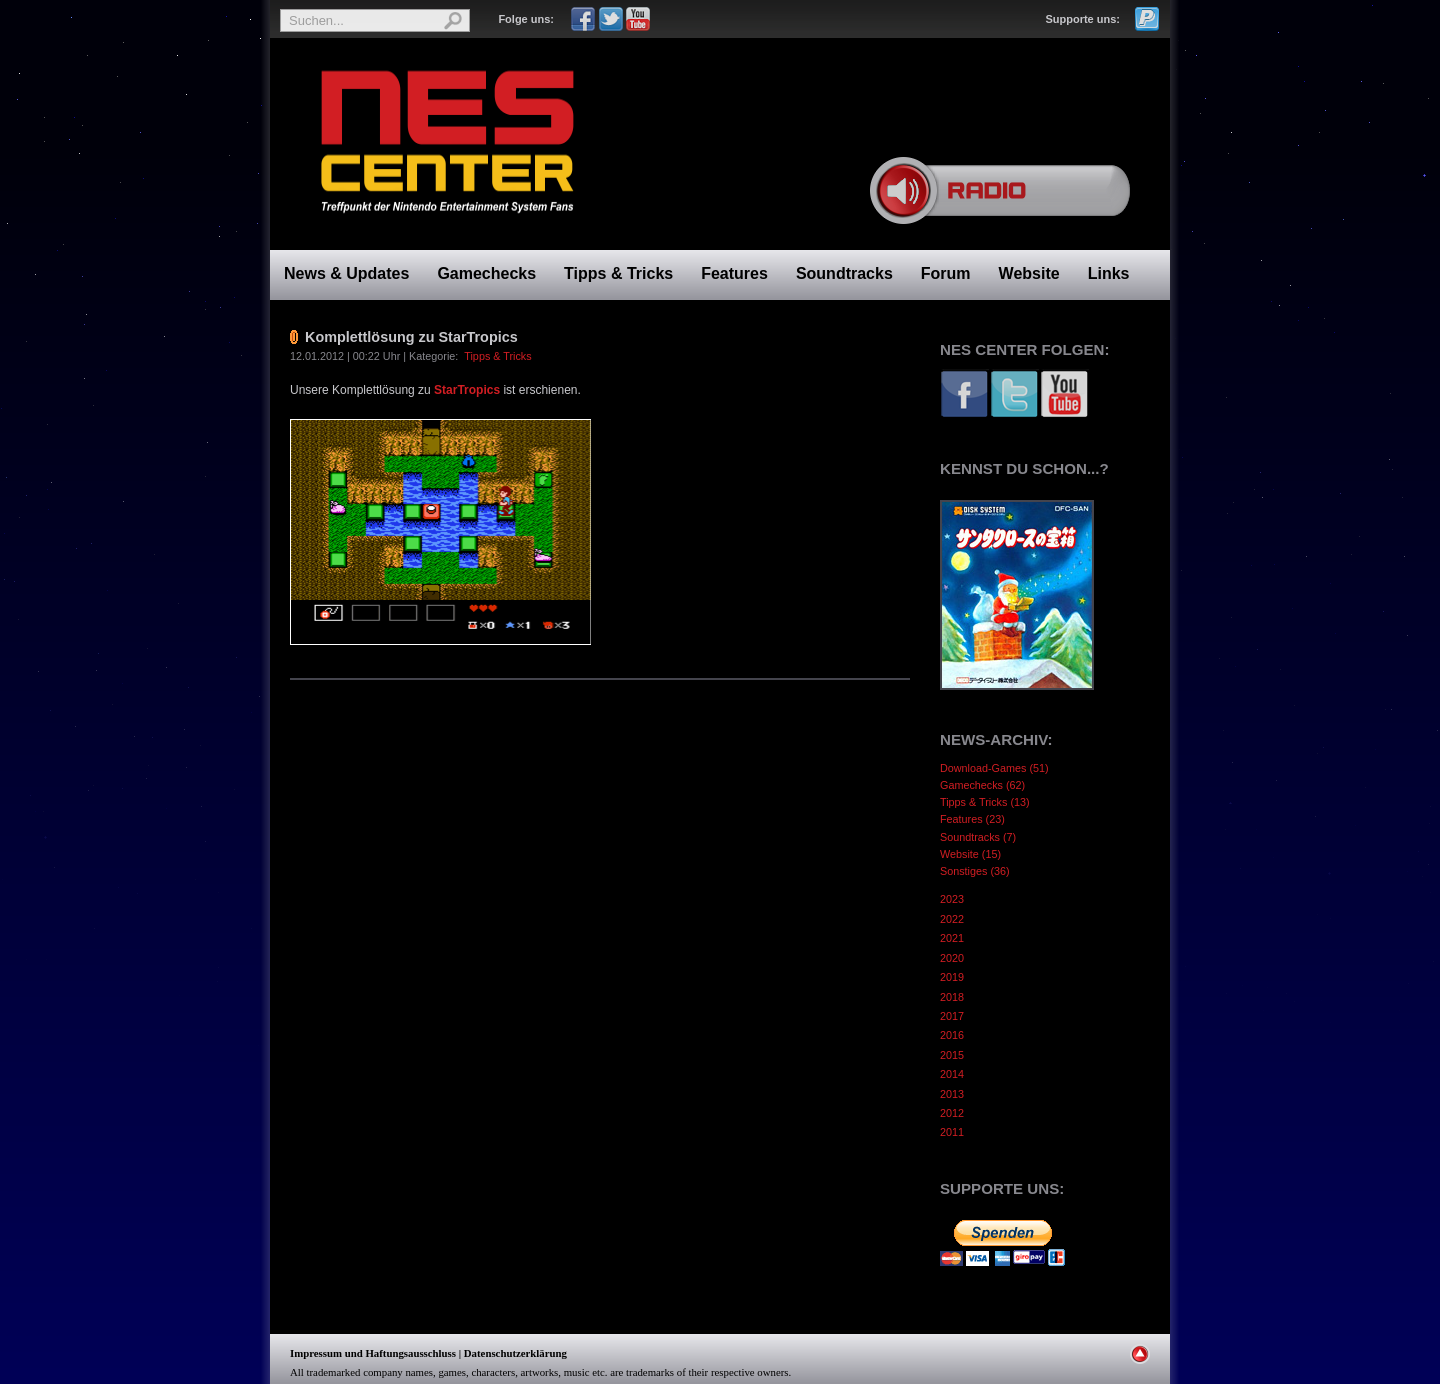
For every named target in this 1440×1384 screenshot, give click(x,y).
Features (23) (972, 819)
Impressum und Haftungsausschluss (373, 1353)
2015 (952, 1055)
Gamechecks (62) (982, 785)
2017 (952, 1016)
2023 (952, 899)
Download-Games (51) (994, 768)
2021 (952, 938)
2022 (952, 919)
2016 (952, 1035)
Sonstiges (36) (975, 871)
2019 (952, 977)
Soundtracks (844, 273)
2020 (952, 958)
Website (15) (970, 854)
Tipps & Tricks (618, 273)
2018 (952, 997)
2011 (952, 1132)
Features (734, 273)
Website (1029, 273)
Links (1109, 273)
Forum (946, 273)
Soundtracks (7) (978, 837)
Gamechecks (486, 273)
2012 (952, 1113)
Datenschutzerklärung (515, 1353)
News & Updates (346, 273)
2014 (952, 1074)
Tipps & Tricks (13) (985, 802)
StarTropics (468, 390)
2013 (952, 1094)
